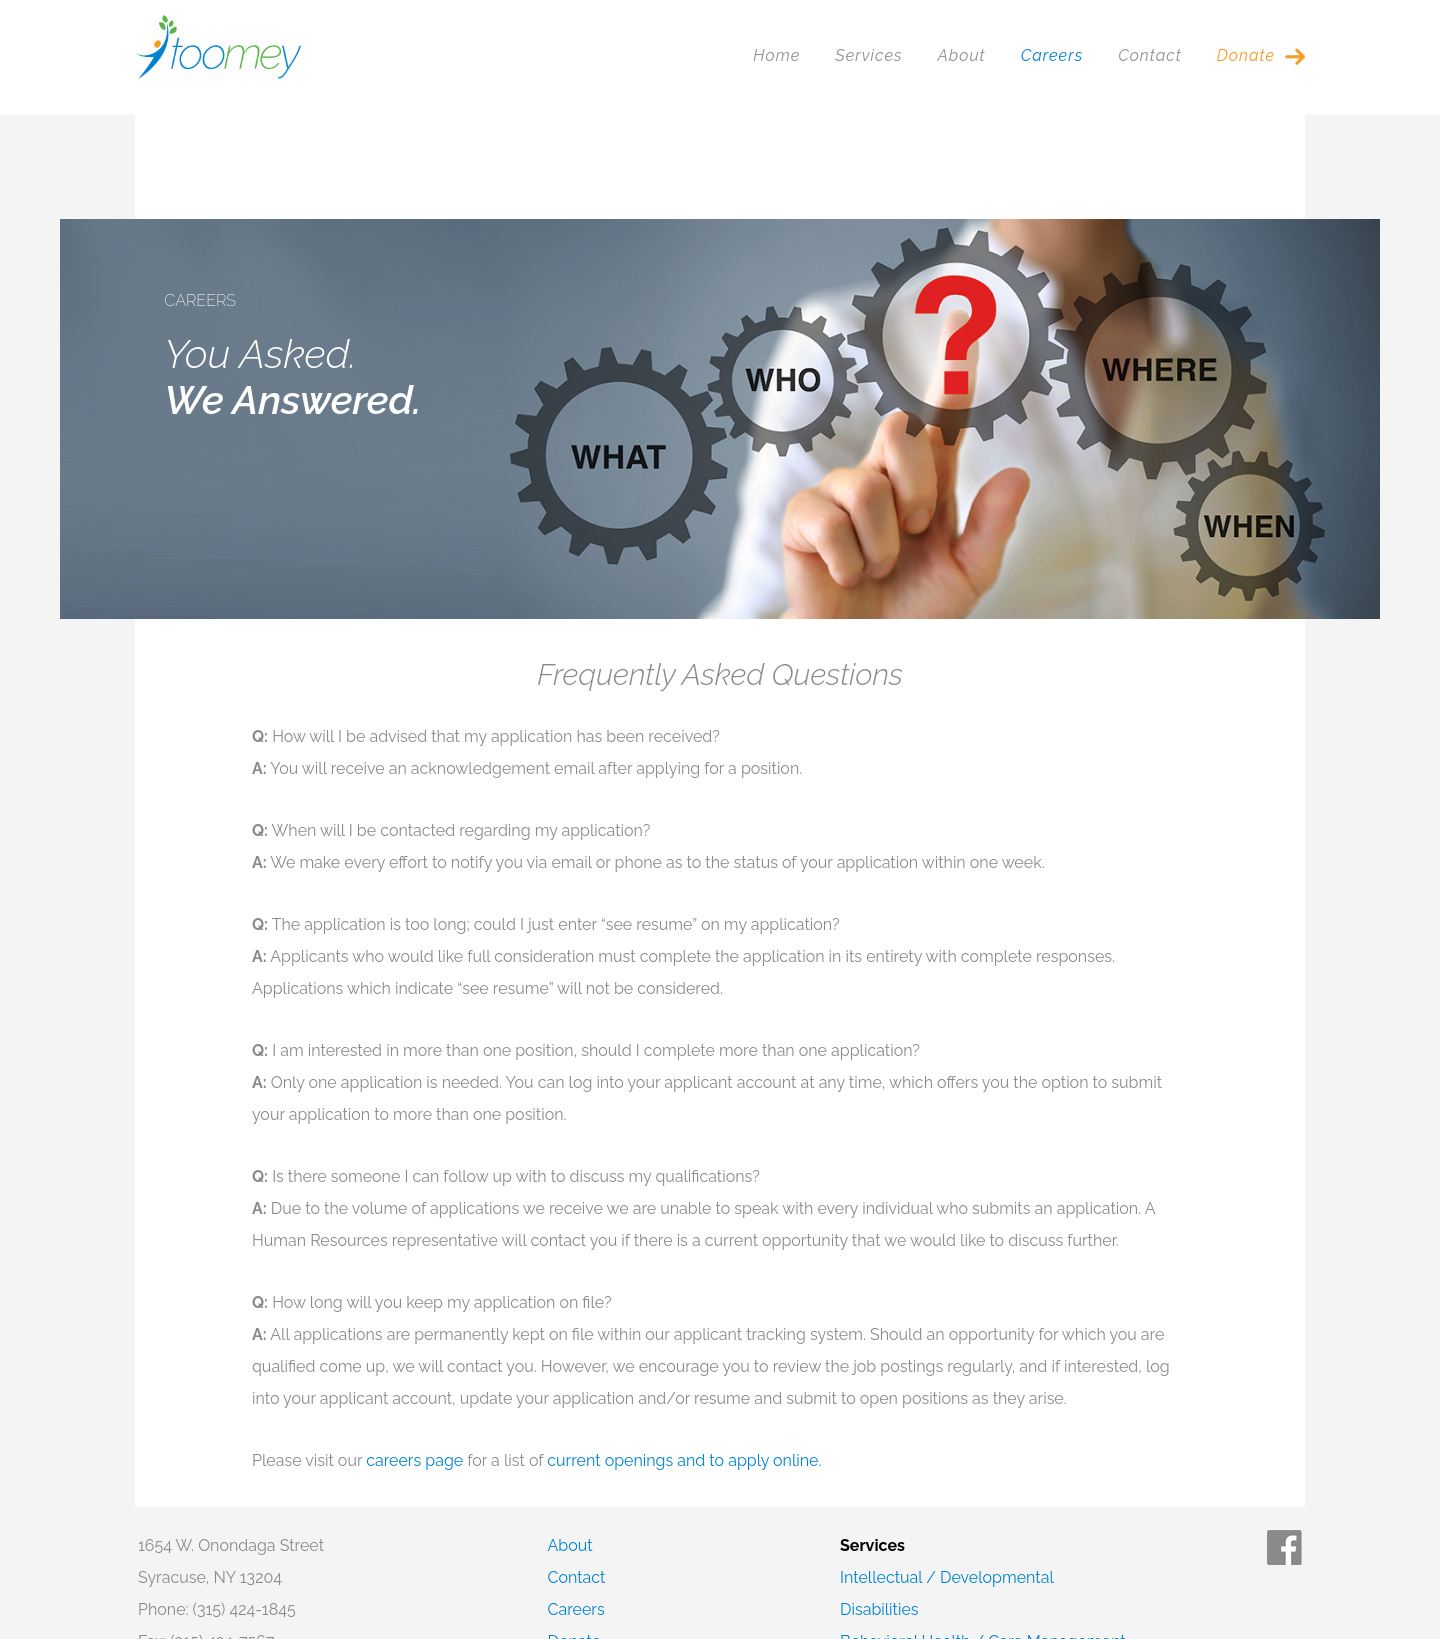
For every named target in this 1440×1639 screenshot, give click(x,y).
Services (868, 55)
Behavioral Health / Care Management (983, 1537)
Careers (1052, 55)
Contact (1150, 55)
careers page (414, 1356)
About (961, 55)
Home (776, 55)
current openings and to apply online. (684, 1356)
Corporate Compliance (222, 1569)
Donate (1246, 55)
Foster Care (882, 1569)
